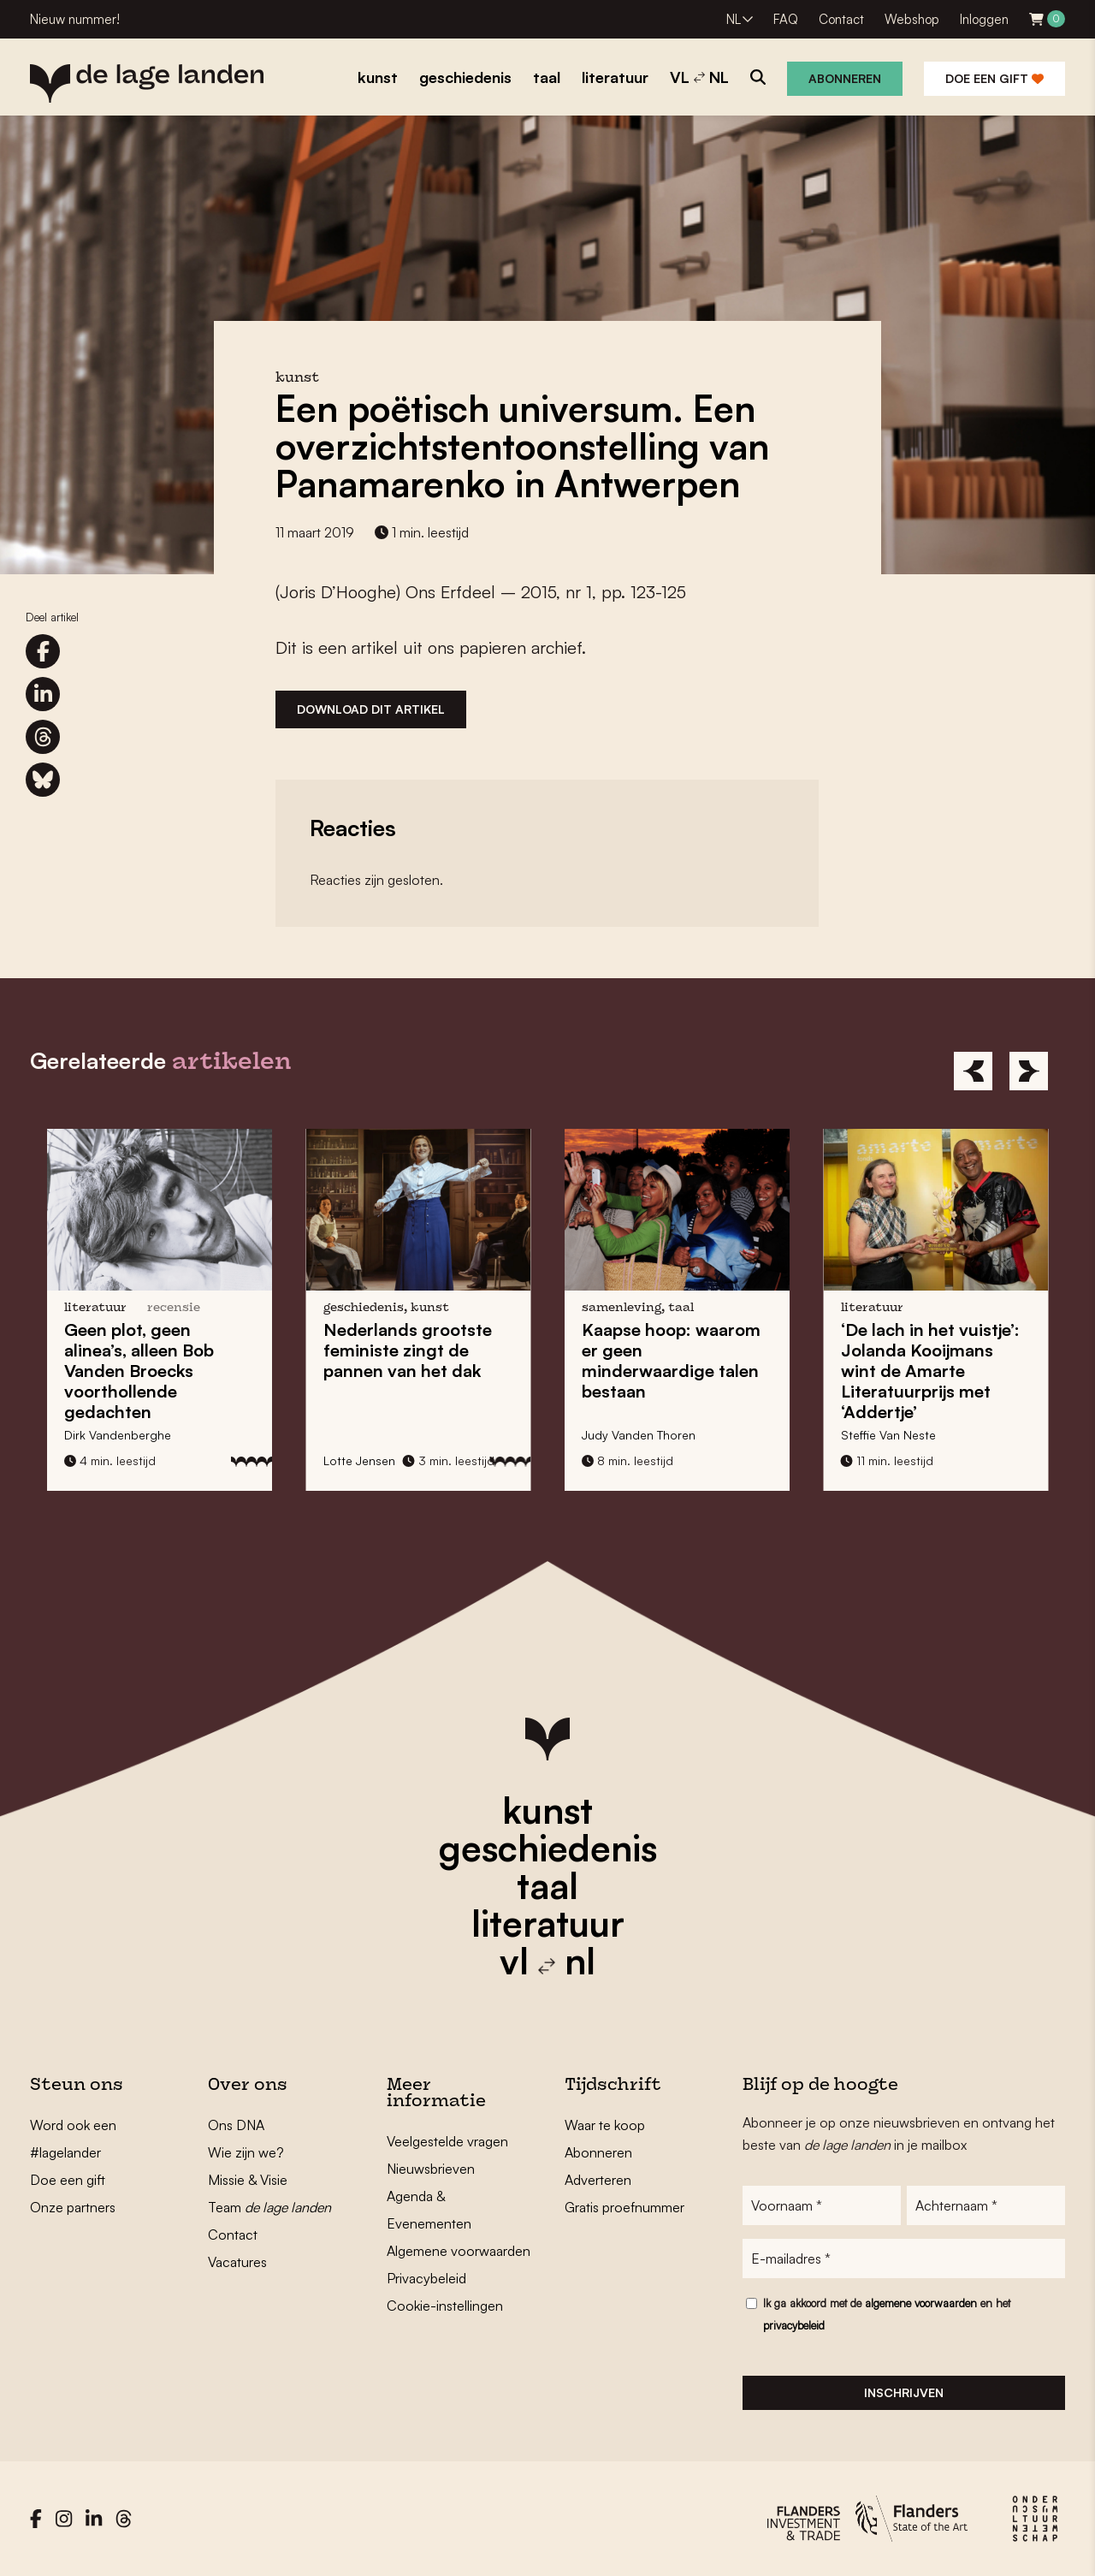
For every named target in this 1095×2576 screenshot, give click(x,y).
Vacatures (237, 2261)
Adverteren (598, 2179)
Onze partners (72, 2207)
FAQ (785, 19)
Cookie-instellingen (445, 2305)
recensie (173, 1308)
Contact (841, 19)
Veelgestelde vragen (447, 2141)
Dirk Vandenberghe (117, 1434)
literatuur (547, 1923)
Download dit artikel (371, 709)
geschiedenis (548, 1847)
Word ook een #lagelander (73, 2138)
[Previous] (973, 1071)
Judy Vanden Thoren (638, 1434)
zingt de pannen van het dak (407, 1350)
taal (547, 1885)
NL (733, 19)
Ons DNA (236, 2125)
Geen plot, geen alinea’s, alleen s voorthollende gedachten (139, 1370)
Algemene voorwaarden (458, 2250)
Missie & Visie (247, 2179)
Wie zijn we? (246, 2152)
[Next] (1028, 1071)
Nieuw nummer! (75, 19)
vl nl (547, 1960)
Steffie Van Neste (888, 1434)
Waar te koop (605, 2125)
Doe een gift (994, 78)
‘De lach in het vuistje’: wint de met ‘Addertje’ (930, 1370)
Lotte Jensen (359, 1460)
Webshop (912, 19)
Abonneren (844, 78)
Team (269, 2207)
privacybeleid (794, 2325)
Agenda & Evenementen (429, 2209)
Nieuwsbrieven (431, 2168)
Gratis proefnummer (624, 2207)
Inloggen (984, 19)
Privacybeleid (426, 2278)
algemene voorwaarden (921, 2303)
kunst (547, 1810)
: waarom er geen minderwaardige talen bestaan (671, 1360)
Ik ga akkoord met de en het (886, 2314)
